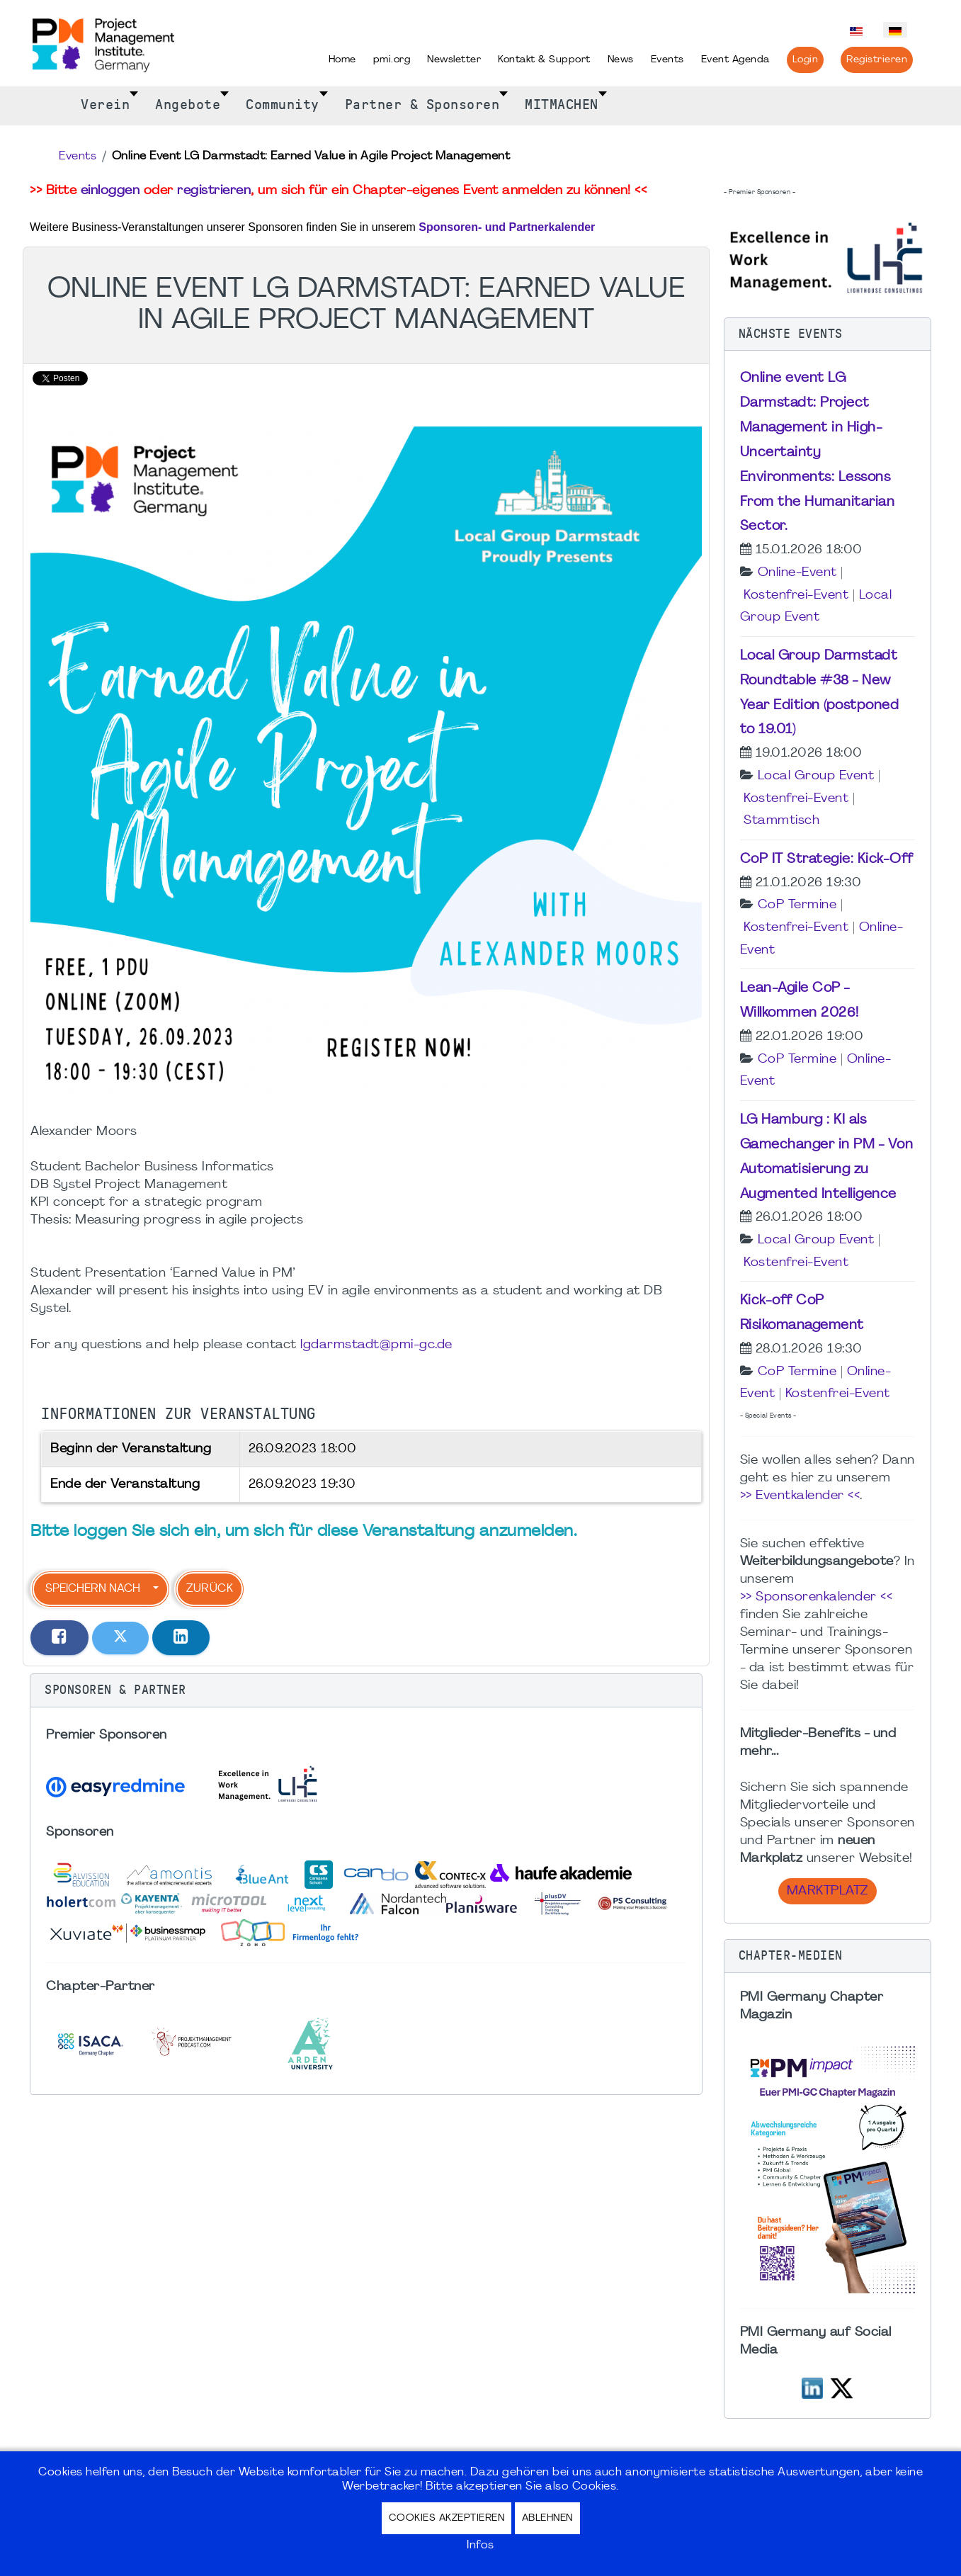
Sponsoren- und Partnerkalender (507, 227)
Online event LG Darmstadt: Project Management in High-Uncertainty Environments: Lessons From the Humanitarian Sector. (817, 452)
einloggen (110, 191)
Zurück (209, 1589)
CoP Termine (797, 905)
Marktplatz (827, 1891)
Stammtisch (781, 821)
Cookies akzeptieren (447, 2518)
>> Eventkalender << (800, 1496)
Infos (480, 2545)
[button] (366, 1690)
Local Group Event (816, 776)
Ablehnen (547, 2518)
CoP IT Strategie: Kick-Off (827, 859)
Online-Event (797, 573)
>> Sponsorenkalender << (816, 1597)
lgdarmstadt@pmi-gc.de (376, 1345)
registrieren (214, 191)
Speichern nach (92, 1589)
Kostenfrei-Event (796, 595)
